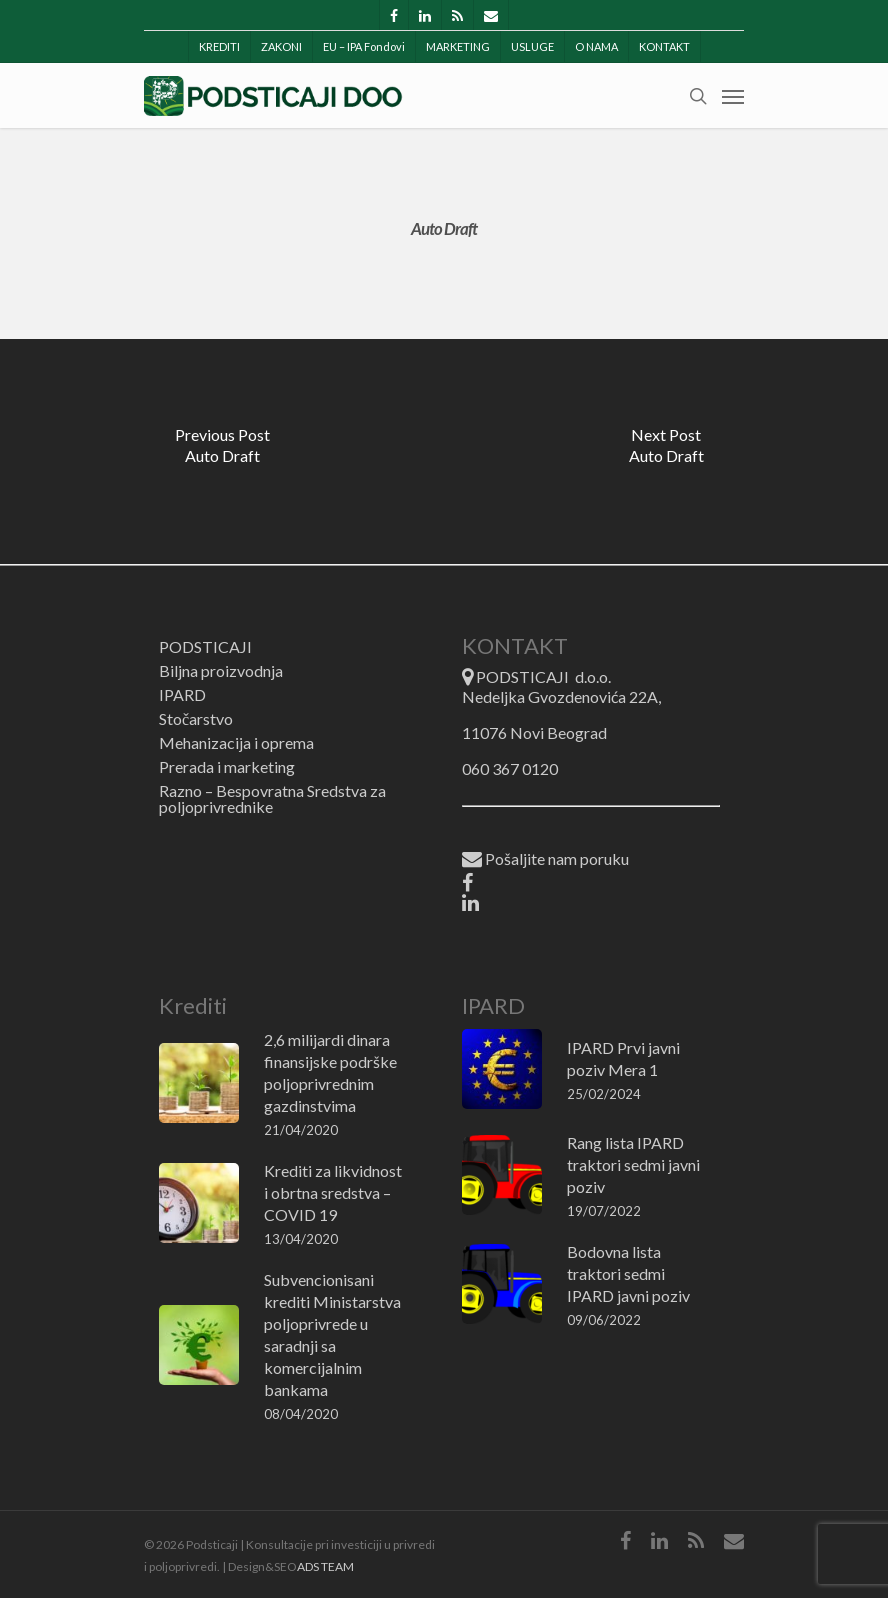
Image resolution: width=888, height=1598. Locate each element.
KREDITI (219, 46)
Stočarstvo (196, 719)
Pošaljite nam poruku (545, 860)
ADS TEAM (325, 1566)
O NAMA (596, 46)
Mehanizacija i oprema (236, 743)
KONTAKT (664, 46)
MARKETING (458, 46)
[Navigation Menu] (733, 96)
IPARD (182, 695)
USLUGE (532, 46)
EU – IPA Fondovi (364, 46)
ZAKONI (281, 46)
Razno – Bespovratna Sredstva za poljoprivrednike (272, 799)
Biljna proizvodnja (221, 671)
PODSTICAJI (205, 647)
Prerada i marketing (227, 767)
